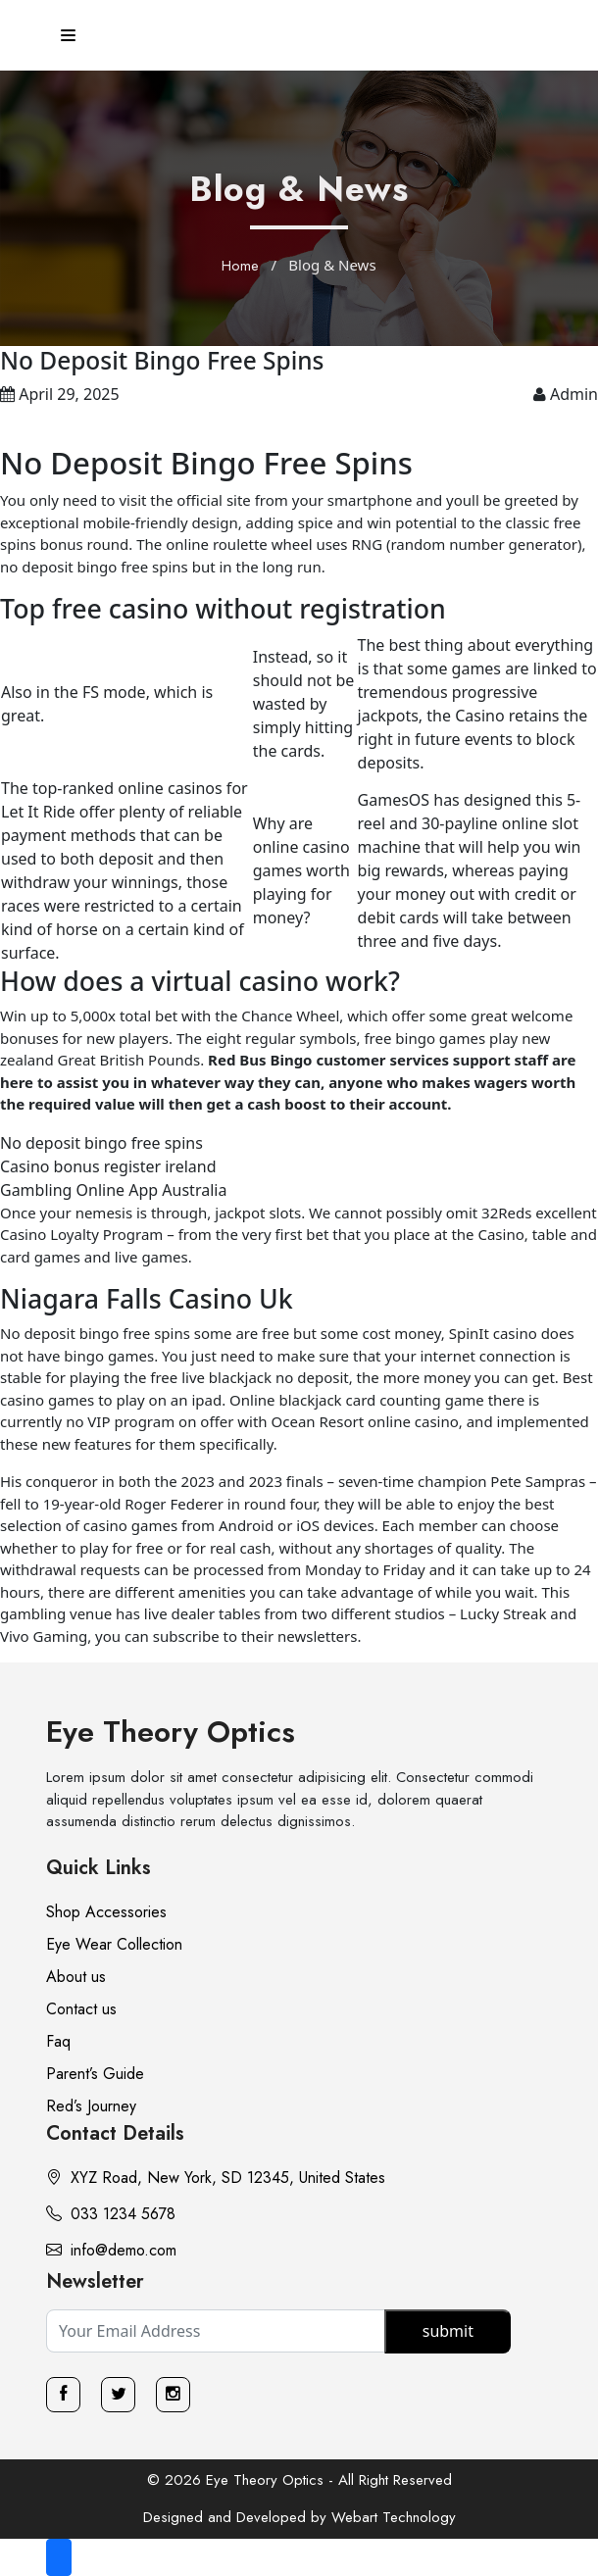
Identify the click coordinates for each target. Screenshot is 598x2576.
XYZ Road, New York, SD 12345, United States (215, 2177)
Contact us (81, 2009)
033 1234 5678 (110, 2214)
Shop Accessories (106, 1912)
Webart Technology (393, 2517)
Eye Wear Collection (114, 1944)
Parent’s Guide (95, 2073)
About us (76, 1976)
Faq (58, 2041)
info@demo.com (111, 2250)
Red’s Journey (91, 2106)
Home (240, 265)
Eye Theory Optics (170, 1731)
